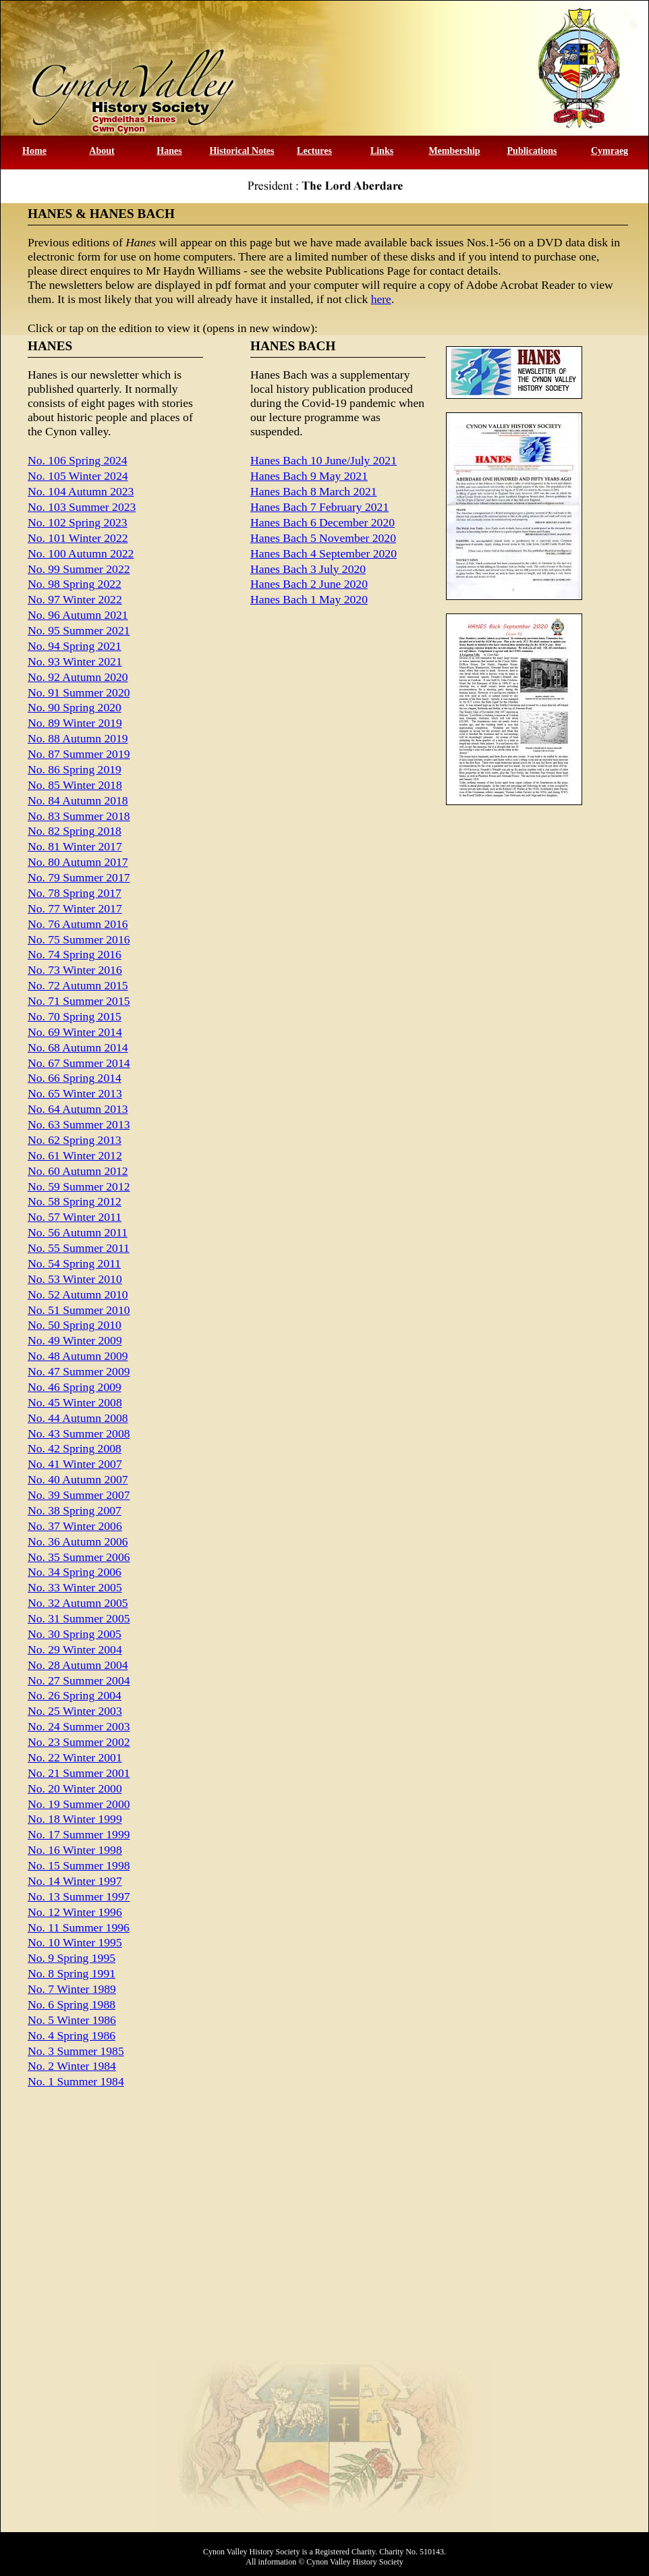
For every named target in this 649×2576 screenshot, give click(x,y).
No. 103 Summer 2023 (82, 507)
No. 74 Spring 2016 (74, 954)
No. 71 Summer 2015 (79, 1001)
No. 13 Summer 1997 (79, 1896)
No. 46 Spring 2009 (74, 1387)
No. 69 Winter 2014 (75, 1032)
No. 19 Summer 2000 (79, 1804)
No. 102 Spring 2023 (78, 522)
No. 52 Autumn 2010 (78, 1294)
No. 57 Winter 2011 (74, 1217)
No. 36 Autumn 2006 (78, 1541)
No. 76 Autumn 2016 (78, 924)
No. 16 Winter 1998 (75, 1850)
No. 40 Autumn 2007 (78, 1479)
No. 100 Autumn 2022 (81, 553)
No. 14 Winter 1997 (75, 1881)
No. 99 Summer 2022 (79, 569)
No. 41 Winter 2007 (75, 1464)
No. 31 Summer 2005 (79, 1618)
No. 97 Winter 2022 (75, 599)
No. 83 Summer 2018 (79, 816)
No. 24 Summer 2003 (79, 1726)
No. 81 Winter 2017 (75, 846)
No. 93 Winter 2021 (75, 661)
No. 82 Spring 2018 (74, 831)
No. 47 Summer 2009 (79, 1371)
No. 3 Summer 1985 (76, 2051)
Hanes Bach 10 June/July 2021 (323, 460)
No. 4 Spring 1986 (71, 2035)
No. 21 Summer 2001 (79, 1773)
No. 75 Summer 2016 (79, 939)
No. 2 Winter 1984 (72, 2066)
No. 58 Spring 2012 (74, 1201)
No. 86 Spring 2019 (74, 769)
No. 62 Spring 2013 (74, 1140)
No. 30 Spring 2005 (74, 1634)
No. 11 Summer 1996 (79, 1927)
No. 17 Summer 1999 (79, 1834)
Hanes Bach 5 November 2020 (323, 538)
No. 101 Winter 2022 (78, 538)
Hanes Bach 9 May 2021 (309, 476)
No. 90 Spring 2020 (74, 707)
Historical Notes (241, 151)
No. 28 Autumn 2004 (78, 1665)
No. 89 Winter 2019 (75, 723)
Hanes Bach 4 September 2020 (323, 553)
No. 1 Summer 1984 (76, 2081)
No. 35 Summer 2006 (79, 1557)
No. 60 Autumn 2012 (78, 1171)
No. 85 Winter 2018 (75, 785)
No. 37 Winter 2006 (75, 1526)
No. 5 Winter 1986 (72, 2020)
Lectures (314, 151)
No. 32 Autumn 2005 (78, 1603)
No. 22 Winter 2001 (75, 1757)
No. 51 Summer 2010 (79, 1310)
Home (34, 151)
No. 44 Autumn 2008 (78, 1418)
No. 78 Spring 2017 (74, 893)
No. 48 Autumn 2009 (78, 1356)
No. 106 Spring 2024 (78, 460)
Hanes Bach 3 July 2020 (308, 569)
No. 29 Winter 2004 (75, 1649)
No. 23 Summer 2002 (79, 1742)
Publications (532, 151)
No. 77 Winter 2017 (75, 908)
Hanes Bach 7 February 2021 (319, 507)
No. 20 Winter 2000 (75, 1788)
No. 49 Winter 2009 (75, 1340)
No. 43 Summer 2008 (79, 1433)
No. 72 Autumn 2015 (78, 985)
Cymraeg (609, 151)
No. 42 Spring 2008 (74, 1448)
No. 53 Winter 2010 (75, 1279)
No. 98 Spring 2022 (74, 584)
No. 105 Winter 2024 (78, 476)
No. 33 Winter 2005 (75, 1587)
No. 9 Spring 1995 (71, 1958)
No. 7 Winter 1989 (72, 1989)
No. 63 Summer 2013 (79, 1124)
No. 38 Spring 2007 (74, 1510)
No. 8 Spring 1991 (71, 1973)
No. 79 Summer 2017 (79, 877)
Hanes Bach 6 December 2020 (322, 522)
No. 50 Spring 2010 (74, 1325)
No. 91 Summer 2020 (79, 692)
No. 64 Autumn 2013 (78, 1109)
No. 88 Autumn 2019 (78, 738)
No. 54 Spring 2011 (74, 1263)
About (101, 151)
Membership (454, 151)
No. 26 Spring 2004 (74, 1695)
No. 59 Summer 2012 (79, 1186)
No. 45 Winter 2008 (75, 1402)
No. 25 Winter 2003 (75, 1711)
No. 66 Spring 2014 (74, 1078)
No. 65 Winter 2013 (75, 1093)
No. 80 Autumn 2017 (78, 862)
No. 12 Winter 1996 (75, 1912)
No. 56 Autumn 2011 (78, 1232)
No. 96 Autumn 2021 (78, 615)
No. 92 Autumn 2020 (78, 677)
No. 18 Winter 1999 (75, 1819)
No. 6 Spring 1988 (71, 2004)
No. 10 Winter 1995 (75, 1942)
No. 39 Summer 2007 (79, 1495)
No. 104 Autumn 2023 (81, 491)
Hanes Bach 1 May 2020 (309, 599)
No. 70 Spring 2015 (74, 1016)
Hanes (169, 151)
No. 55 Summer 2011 (79, 1248)
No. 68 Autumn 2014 (78, 1047)
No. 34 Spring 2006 (74, 1572)
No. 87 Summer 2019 (79, 754)
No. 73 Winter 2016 (75, 970)
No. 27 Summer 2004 (79, 1680)
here (381, 299)
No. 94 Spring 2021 (74, 646)
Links (381, 151)
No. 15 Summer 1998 (79, 1865)
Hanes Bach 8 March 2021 (313, 491)
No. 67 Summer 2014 (79, 1063)
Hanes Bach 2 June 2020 (309, 584)
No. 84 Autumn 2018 (78, 800)
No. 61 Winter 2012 (75, 1155)
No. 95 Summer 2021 (79, 630)
